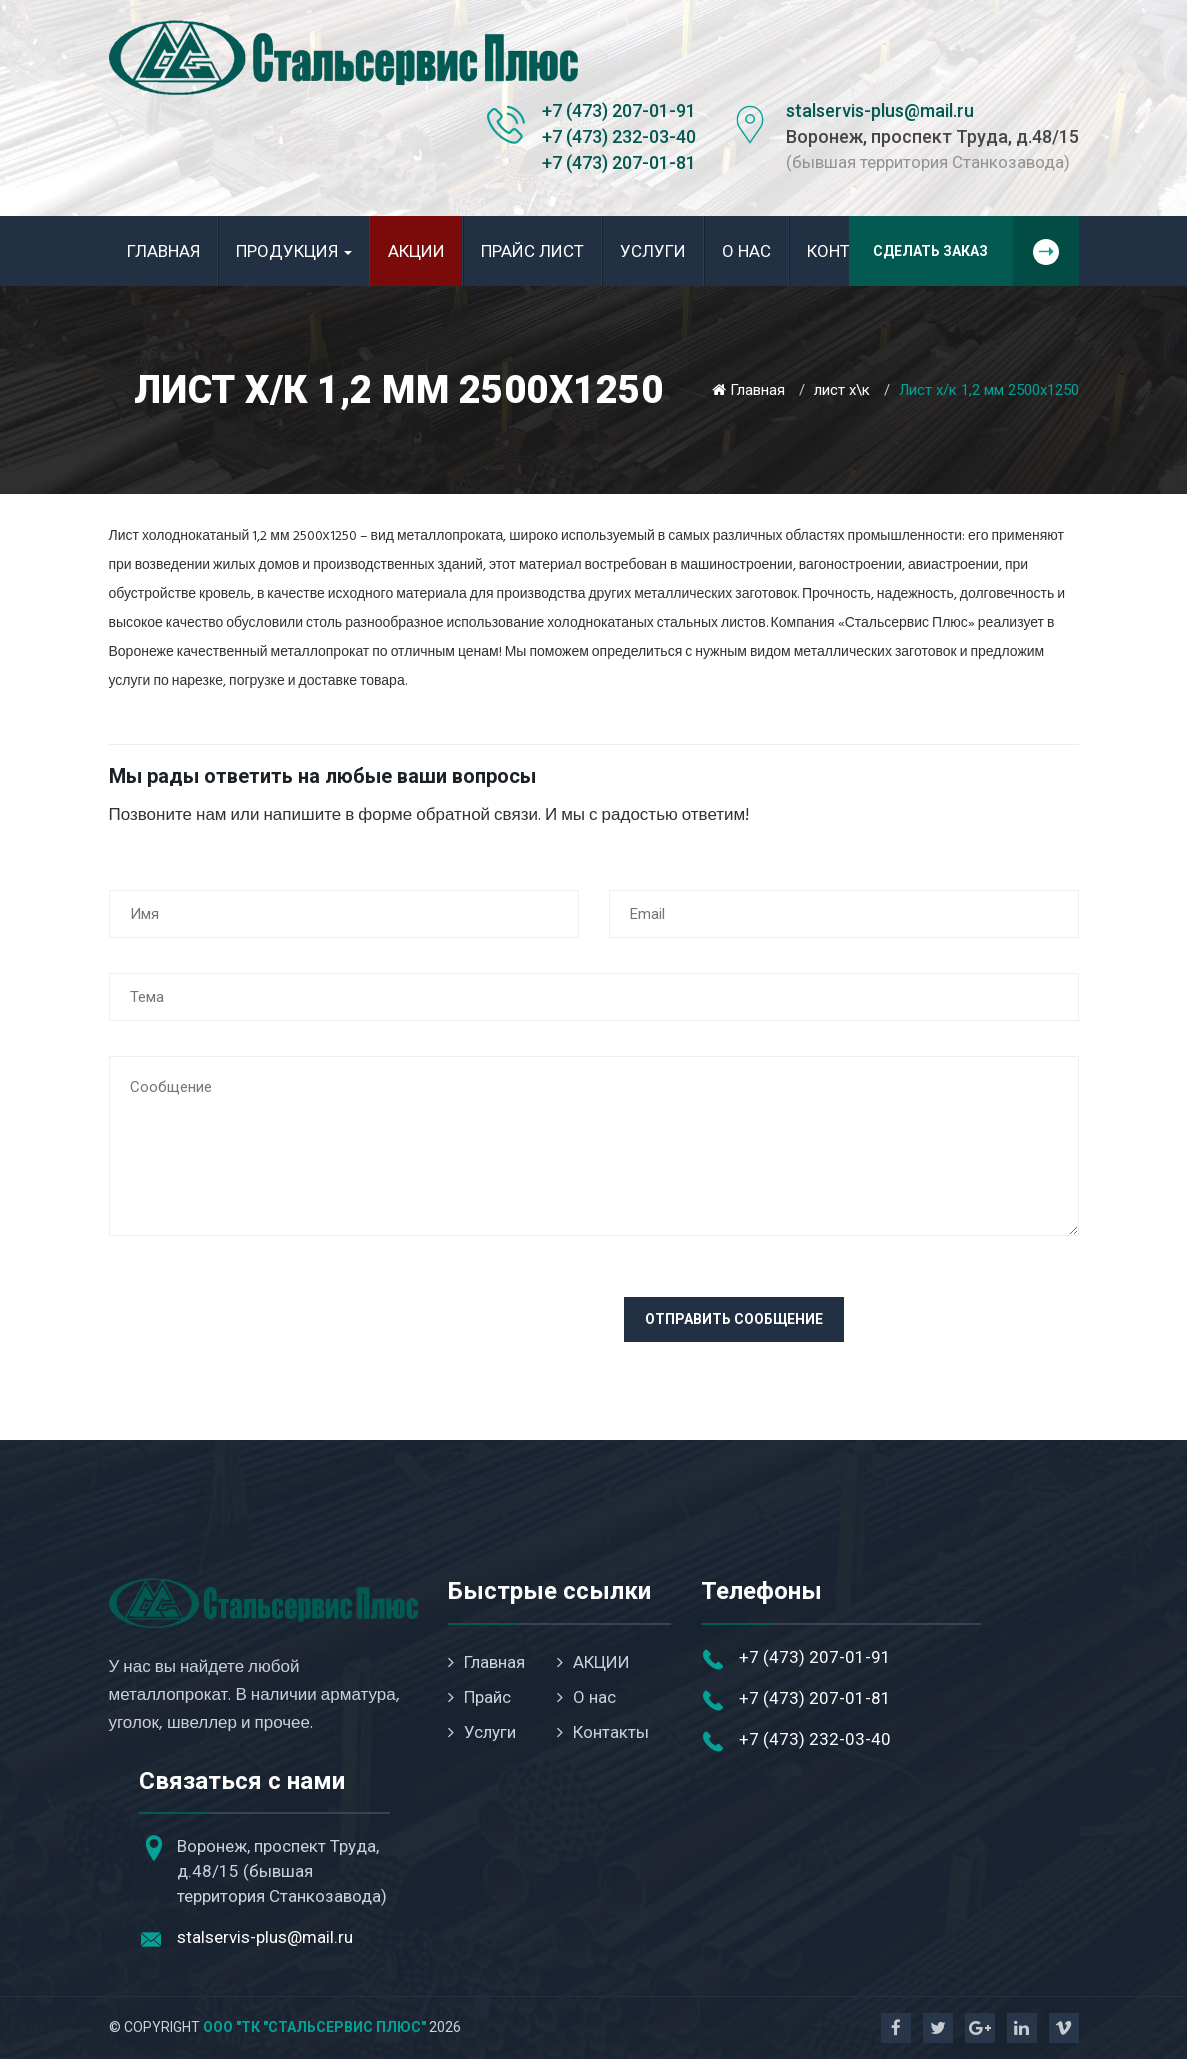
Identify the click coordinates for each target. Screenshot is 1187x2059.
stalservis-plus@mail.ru (880, 110)
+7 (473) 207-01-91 (619, 110)
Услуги (653, 251)
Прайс (479, 1697)
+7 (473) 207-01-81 (619, 162)
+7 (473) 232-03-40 (619, 136)
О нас (746, 251)
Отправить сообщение (734, 1319)
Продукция (294, 251)
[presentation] (261, 1336)
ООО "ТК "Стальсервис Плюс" (314, 2027)
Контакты (603, 1732)
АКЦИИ (416, 251)
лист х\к (842, 390)
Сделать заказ (976, 251)
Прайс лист (532, 251)
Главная (163, 251)
